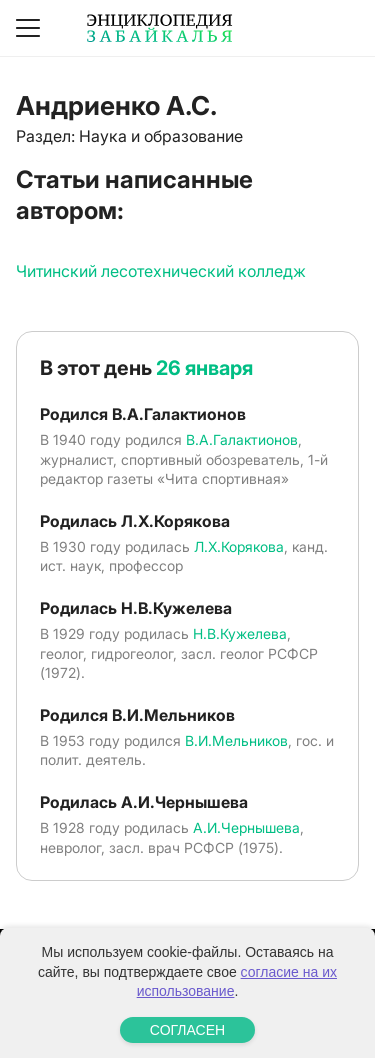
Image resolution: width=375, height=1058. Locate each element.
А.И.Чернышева (246, 827)
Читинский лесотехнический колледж (161, 271)
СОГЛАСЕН (187, 1030)
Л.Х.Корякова (239, 546)
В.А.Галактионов (242, 439)
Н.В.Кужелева (240, 633)
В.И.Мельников (236, 740)
